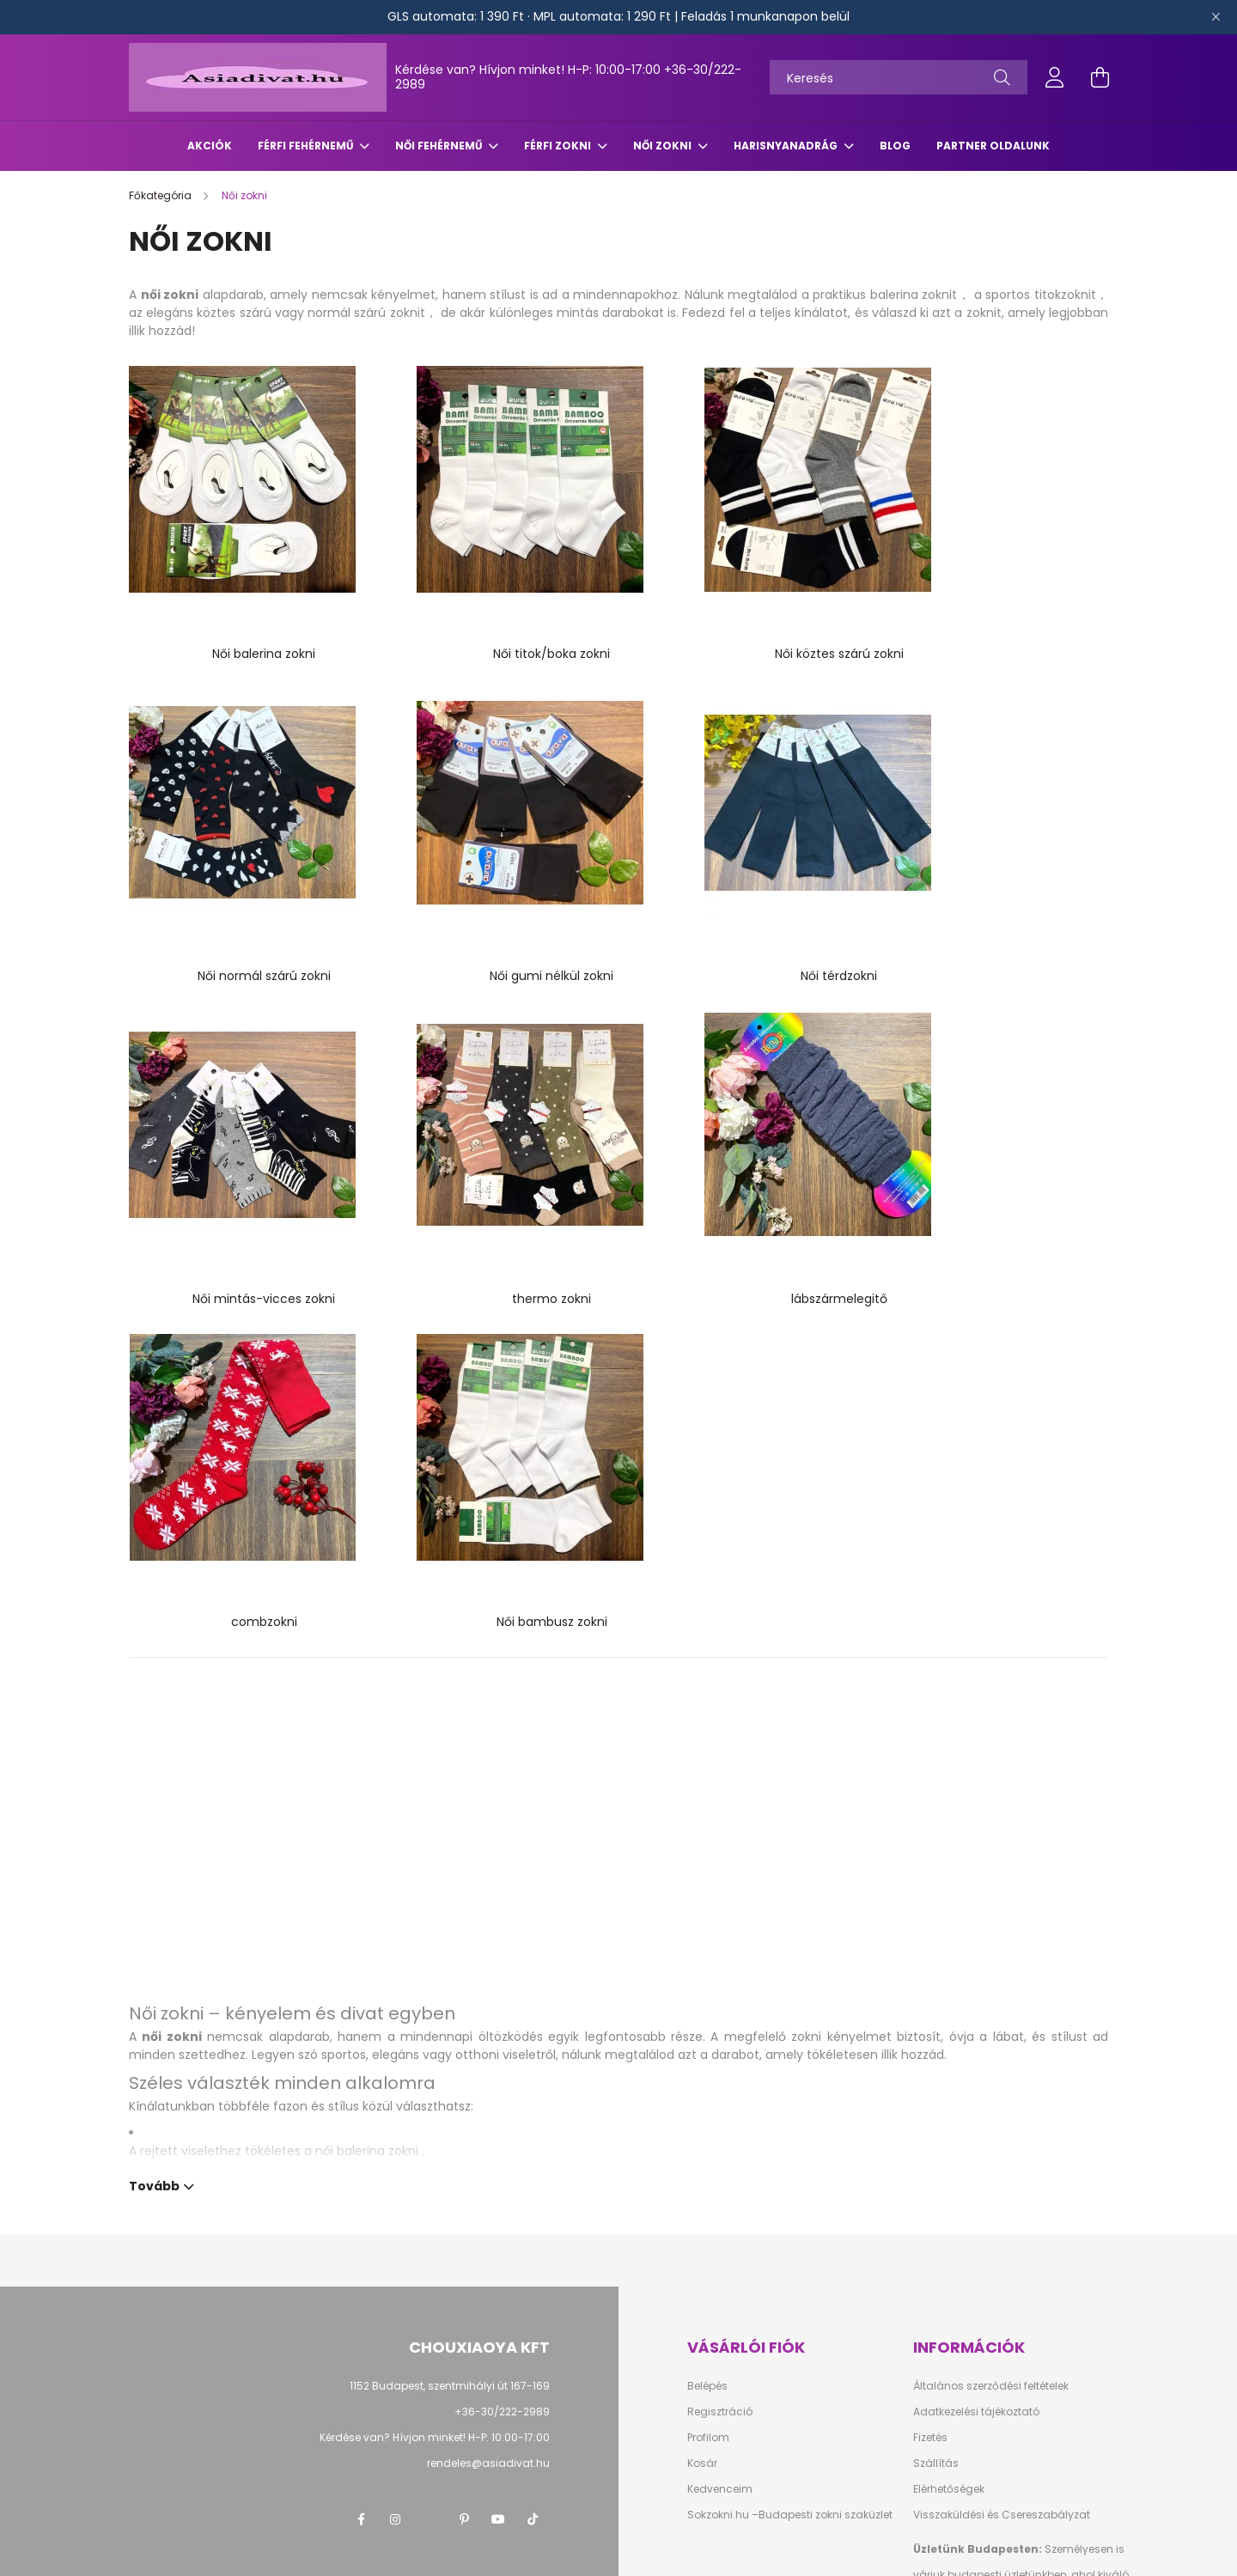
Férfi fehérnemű (307, 145)
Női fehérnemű (439, 145)
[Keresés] (898, 77)
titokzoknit (1065, 294)
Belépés (707, 1947)
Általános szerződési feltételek (991, 1948)
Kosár (702, 2025)
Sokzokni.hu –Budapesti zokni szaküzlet (790, 2076)
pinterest (464, 2081)
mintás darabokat (610, 312)
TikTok (532, 2081)
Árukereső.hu (298, 2554)
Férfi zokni (559, 145)
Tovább (154, 1746)
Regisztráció (720, 1973)
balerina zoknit (914, 294)
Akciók (209, 145)
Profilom (708, 1999)
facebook (361, 2081)
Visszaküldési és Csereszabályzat (1001, 2077)
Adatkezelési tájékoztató (976, 1974)
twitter (429, 2081)
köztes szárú (234, 312)
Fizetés (930, 2000)
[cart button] (1099, 77)
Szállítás (936, 2025)
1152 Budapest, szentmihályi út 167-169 (450, 1947)
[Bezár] (1215, 17)
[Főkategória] (161, 195)
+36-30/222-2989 (502, 1973)
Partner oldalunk (993, 145)
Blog (895, 145)
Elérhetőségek (948, 2051)
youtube (498, 2081)
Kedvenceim (720, 2050)
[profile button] (1055, 77)
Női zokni (663, 145)
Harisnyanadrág (787, 145)
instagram (395, 2081)
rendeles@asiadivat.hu (488, 2025)
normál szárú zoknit (366, 312)
